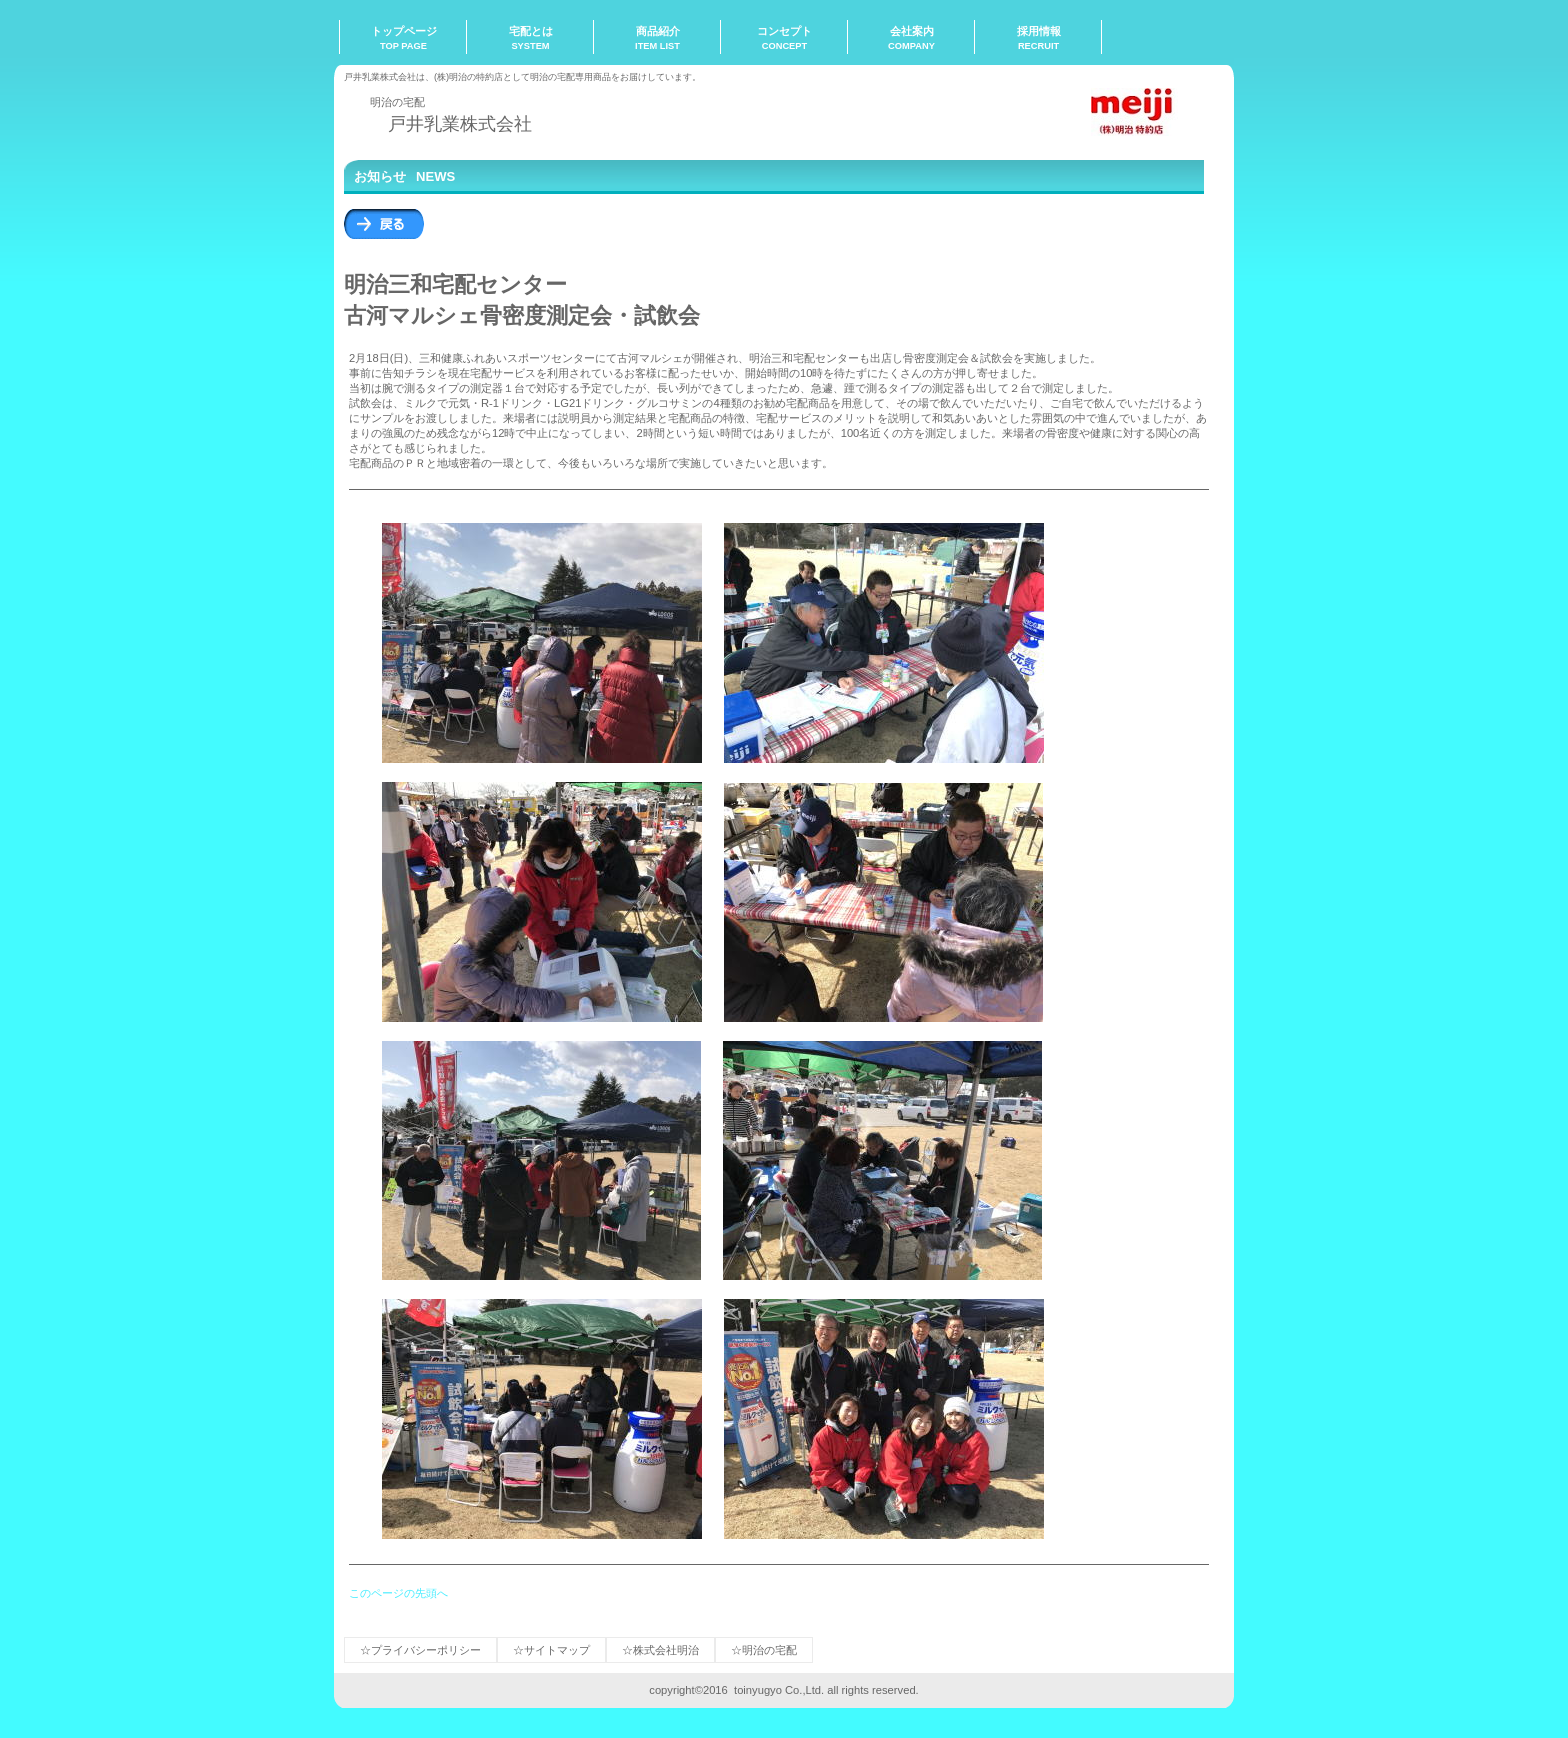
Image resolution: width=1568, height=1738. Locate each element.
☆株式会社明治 (660, 1650)
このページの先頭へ (398, 1593)
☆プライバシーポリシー (420, 1650)
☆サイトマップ (551, 1650)
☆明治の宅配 (764, 1650)
